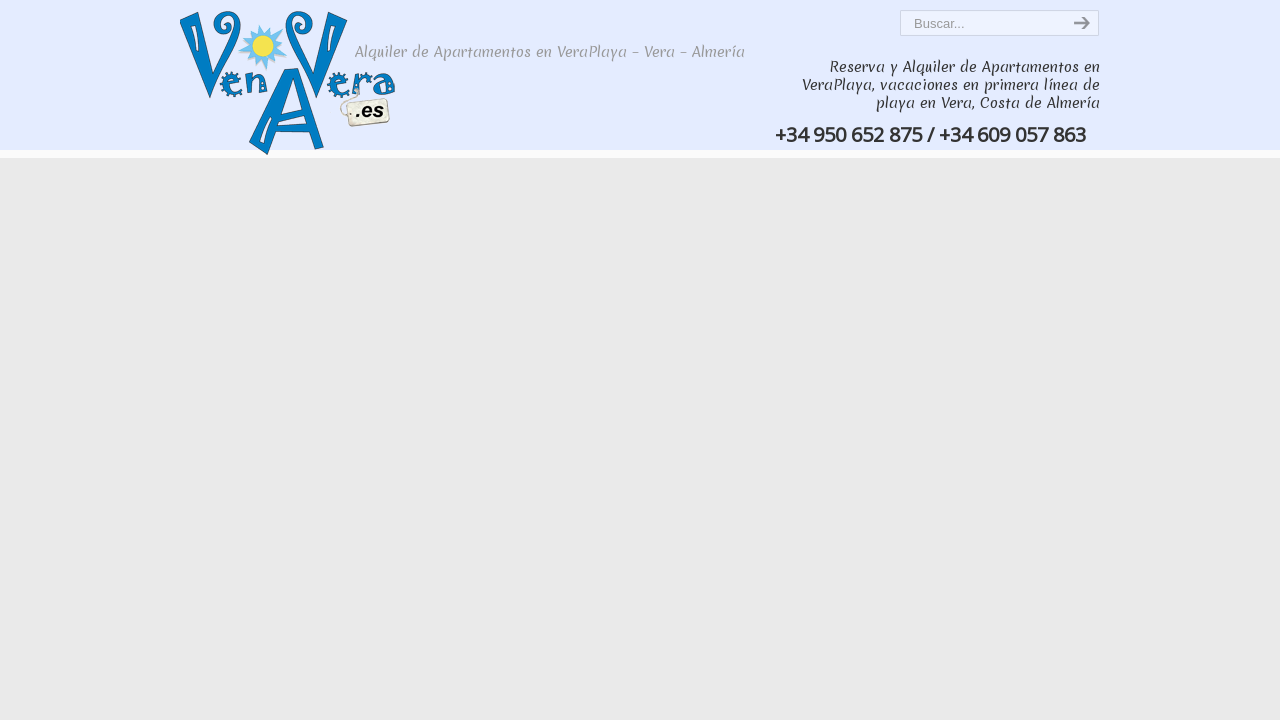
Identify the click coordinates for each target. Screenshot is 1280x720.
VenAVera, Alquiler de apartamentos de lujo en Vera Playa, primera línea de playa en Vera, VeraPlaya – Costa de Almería (311, 81)
